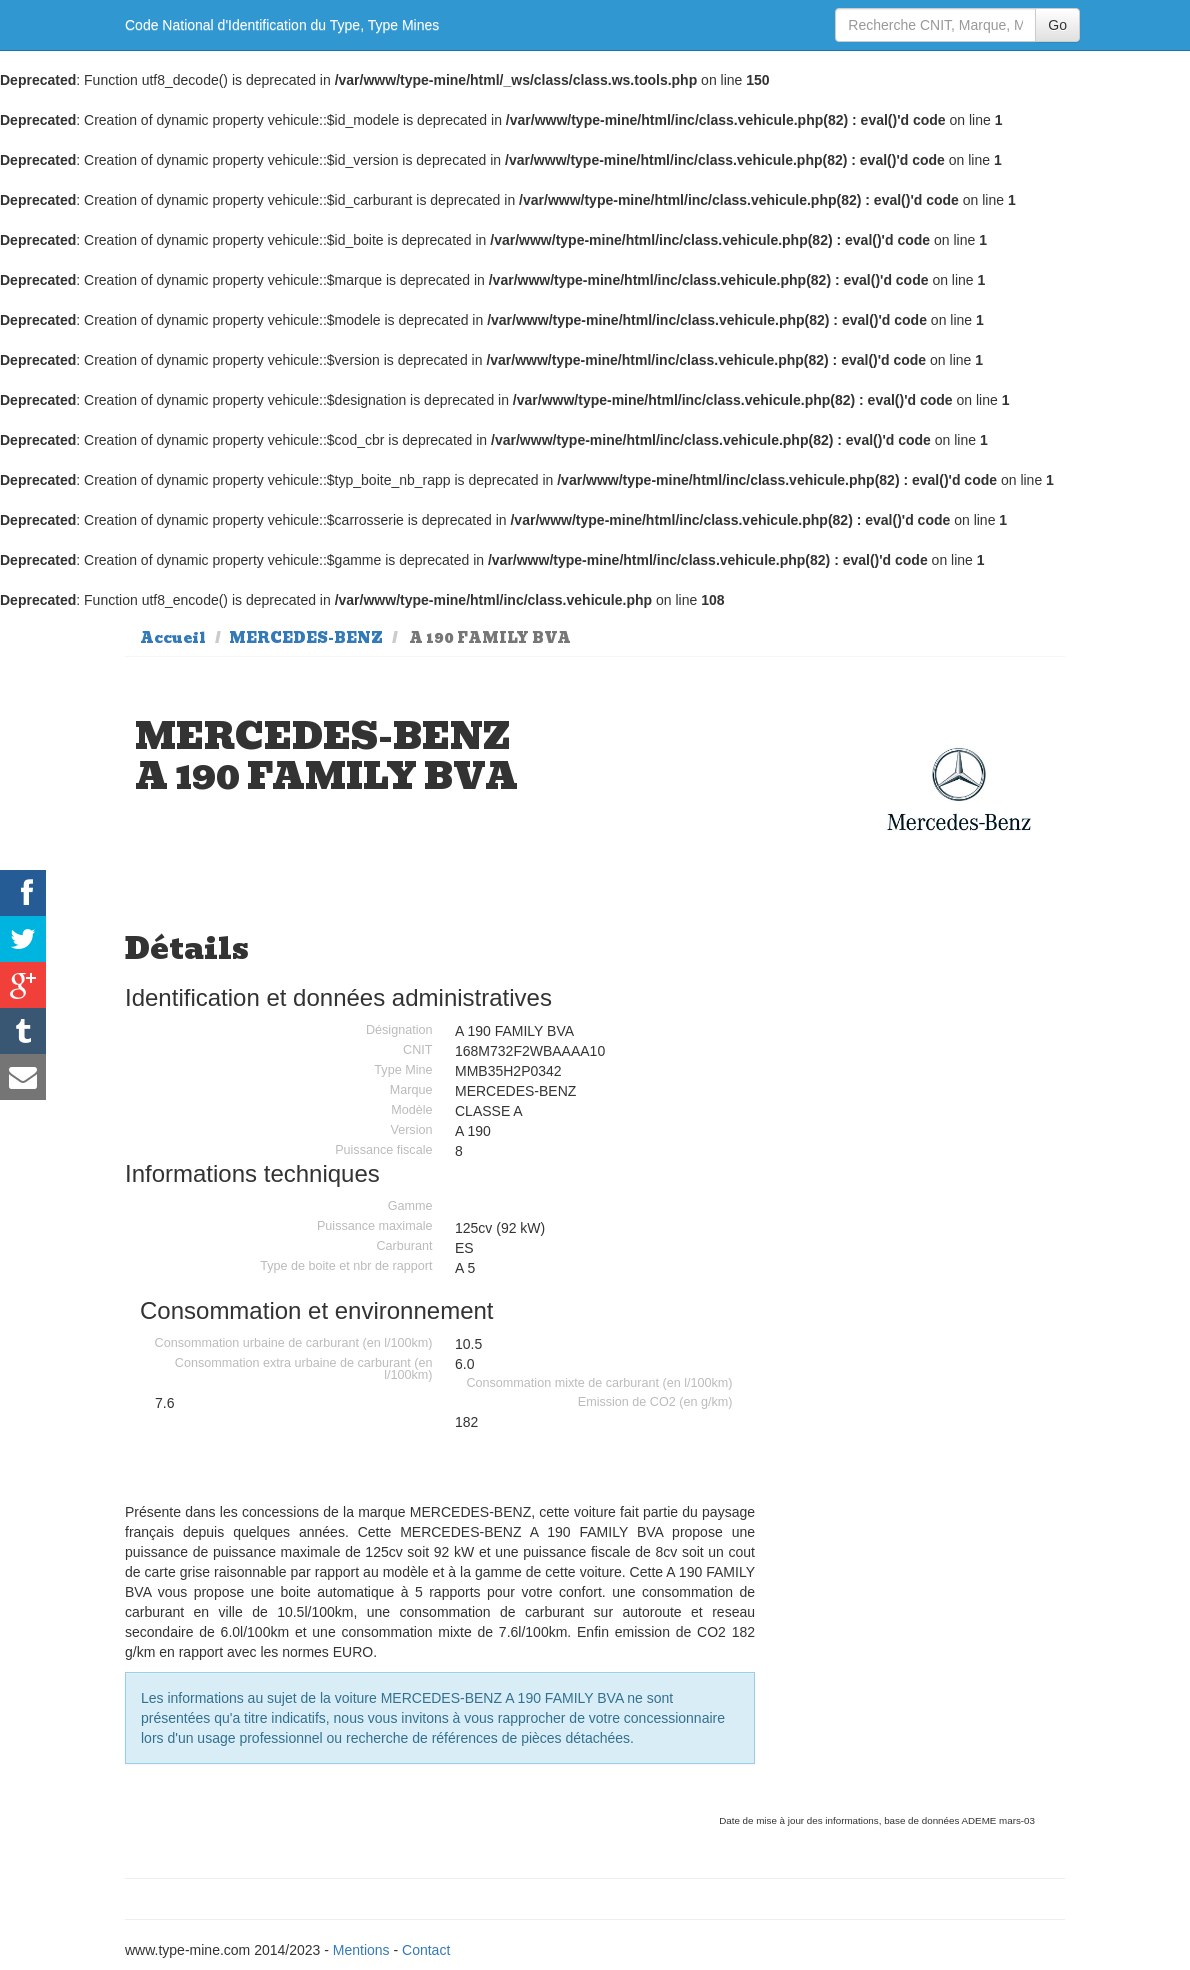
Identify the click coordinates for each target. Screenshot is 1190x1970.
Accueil (173, 638)
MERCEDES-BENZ (306, 638)
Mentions (361, 1950)
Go (1057, 25)
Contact (426, 1950)
